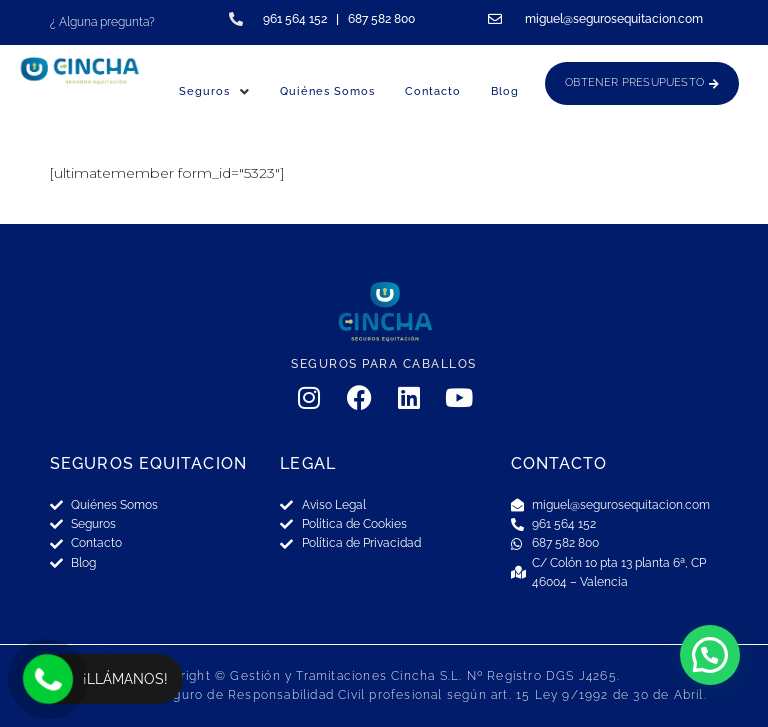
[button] (710, 655)
